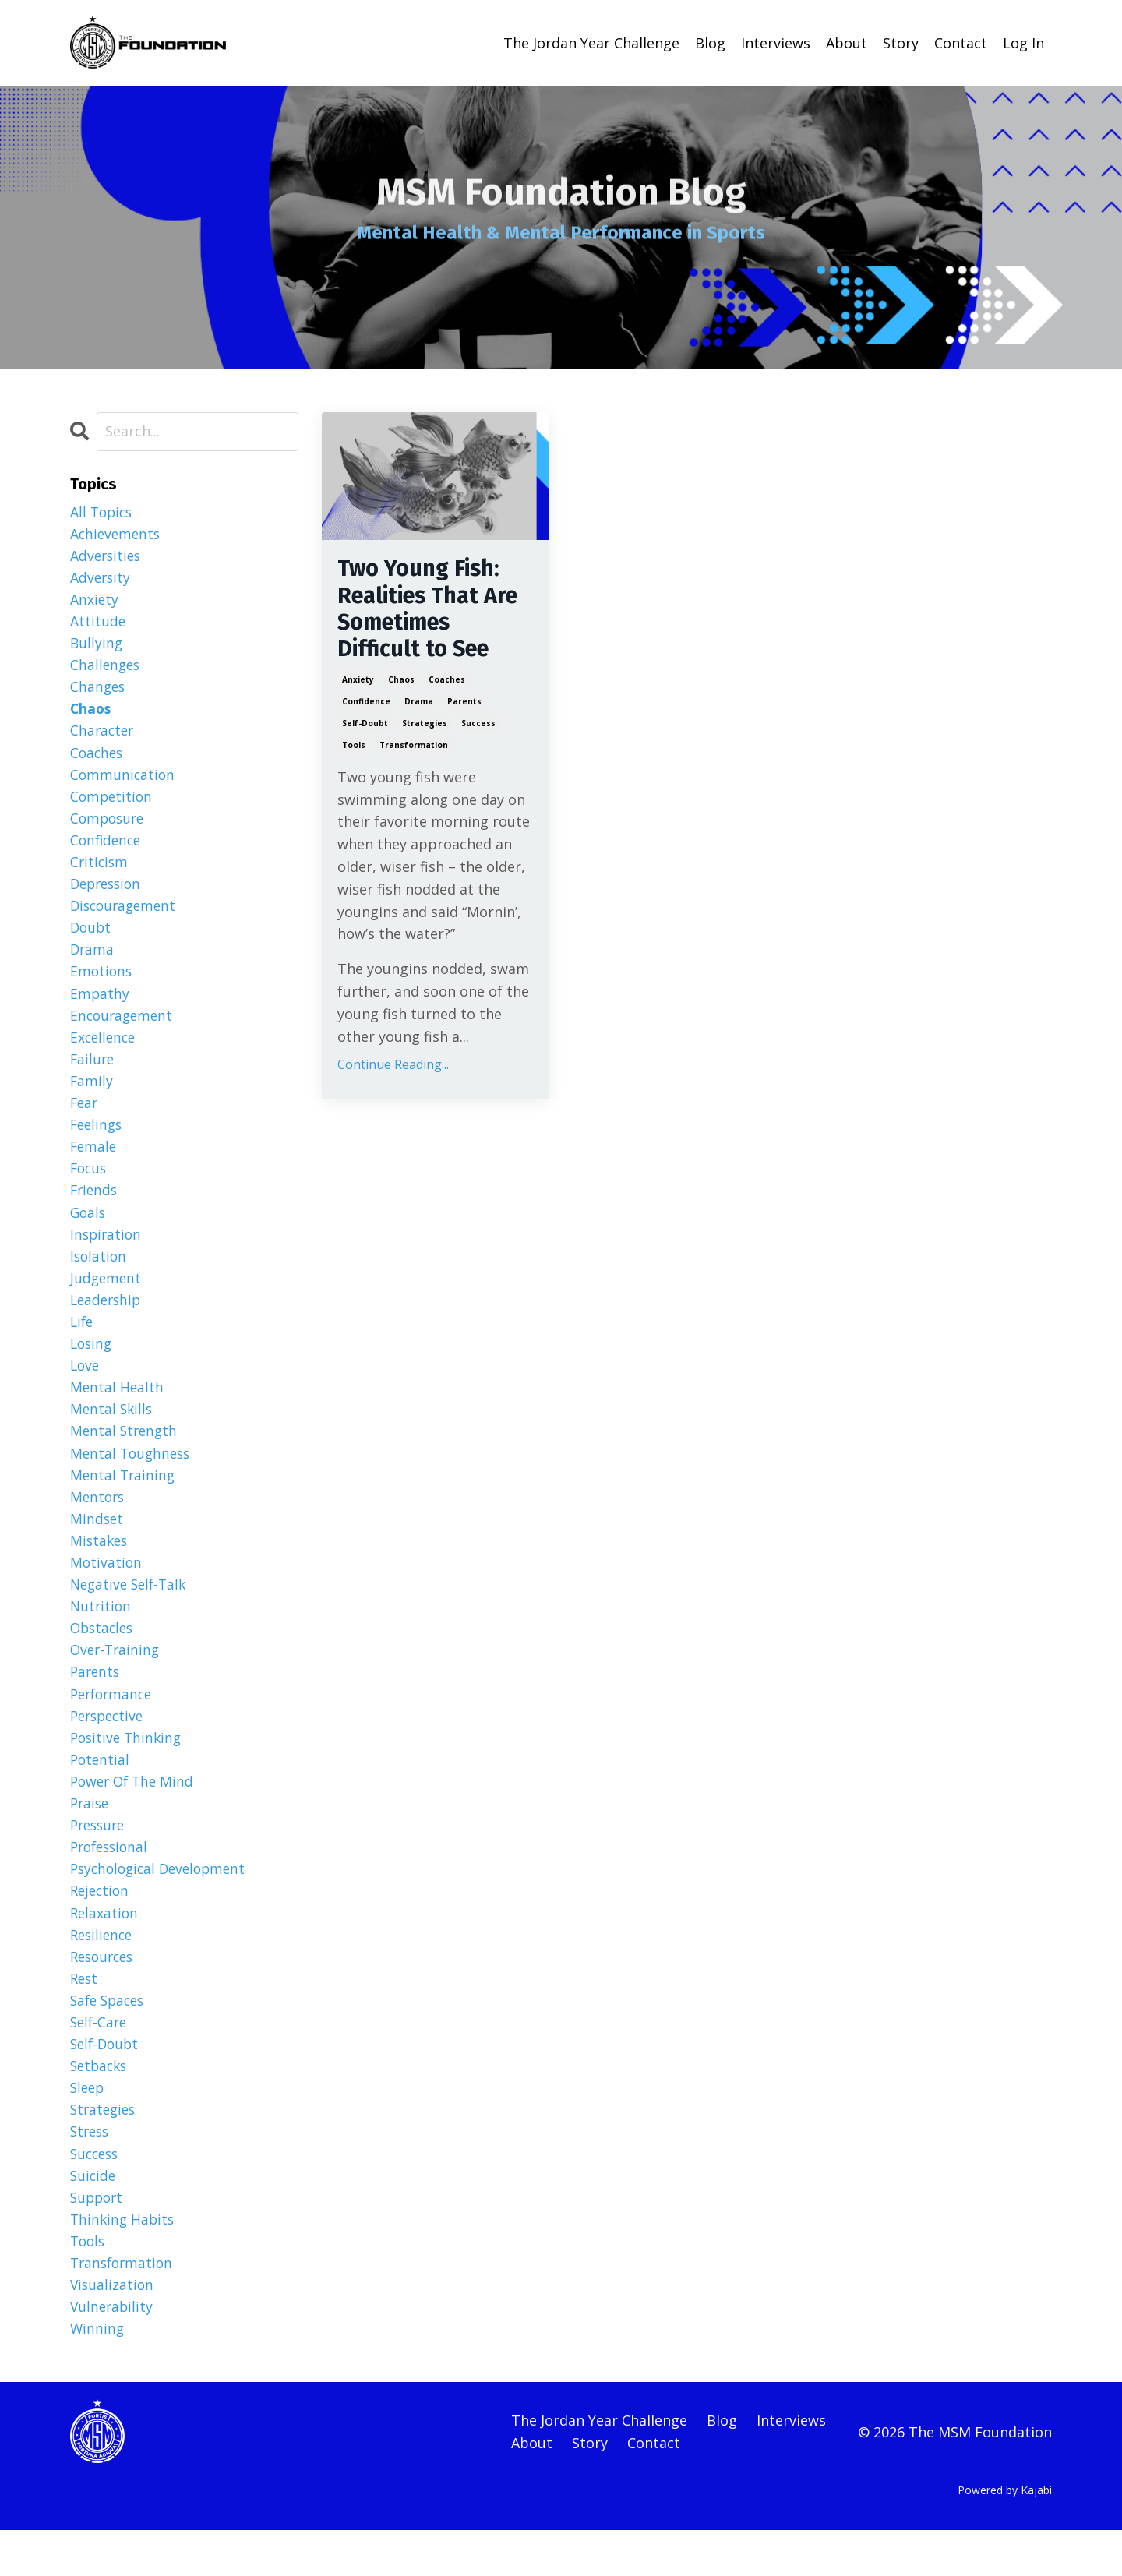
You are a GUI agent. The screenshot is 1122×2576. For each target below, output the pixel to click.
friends (95, 1206)
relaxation (105, 1947)
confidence (366, 705)
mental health (117, 1408)
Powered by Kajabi (1005, 2535)
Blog (710, 43)
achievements (117, 533)
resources (104, 1991)
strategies (424, 727)
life (82, 1341)
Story (901, 43)
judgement (106, 1296)
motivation (106, 1588)
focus (89, 1184)
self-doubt (365, 727)
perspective (109, 1745)
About (846, 43)
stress (91, 2171)
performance (113, 1722)
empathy (100, 1004)
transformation (413, 748)
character (103, 735)
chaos (401, 683)
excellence (104, 1049)
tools (353, 748)
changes (98, 690)
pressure (99, 1857)
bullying (97, 646)
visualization (113, 2328)
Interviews (775, 43)
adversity (101, 578)
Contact (960, 43)
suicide (94, 2216)
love (85, 1386)
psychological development (162, 1902)
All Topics (103, 511)
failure (93, 1072)
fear (85, 1116)
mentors (98, 1521)
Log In (1023, 43)
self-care (100, 2059)
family (92, 1094)
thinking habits (124, 2261)
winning (97, 2373)
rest (85, 2014)
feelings (97, 1139)
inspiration (107, 1251)
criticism (100, 870)
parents (464, 705)
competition (112, 802)
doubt (91, 937)
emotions (102, 982)
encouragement (123, 1027)
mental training (124, 1498)
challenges (106, 667)
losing (92, 1363)
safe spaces (110, 2036)
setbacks (100, 2103)
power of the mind (134, 1812)
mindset (97, 1542)
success (478, 727)
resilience (103, 1969)
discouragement (126, 914)
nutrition (101, 1633)
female (94, 1161)
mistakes (100, 1565)
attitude (98, 623)
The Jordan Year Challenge (591, 43)
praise (90, 1835)
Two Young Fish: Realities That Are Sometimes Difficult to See (432, 611)
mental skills (112, 1430)
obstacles (103, 1655)
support (98, 2238)
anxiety (358, 683)
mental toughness (132, 1475)
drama (418, 705)
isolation (99, 1274)
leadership (107, 1318)
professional (111, 1879)
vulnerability (113, 2350)
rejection (101, 1924)
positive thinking (128, 1767)
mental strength (125, 1453)
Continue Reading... (393, 1069)
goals (89, 1228)
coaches (447, 683)
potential (101, 1789)
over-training (117, 1677)
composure (109, 825)
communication (123, 780)
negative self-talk (131, 1610)
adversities (107, 555)
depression (108, 892)
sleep (88, 2126)
